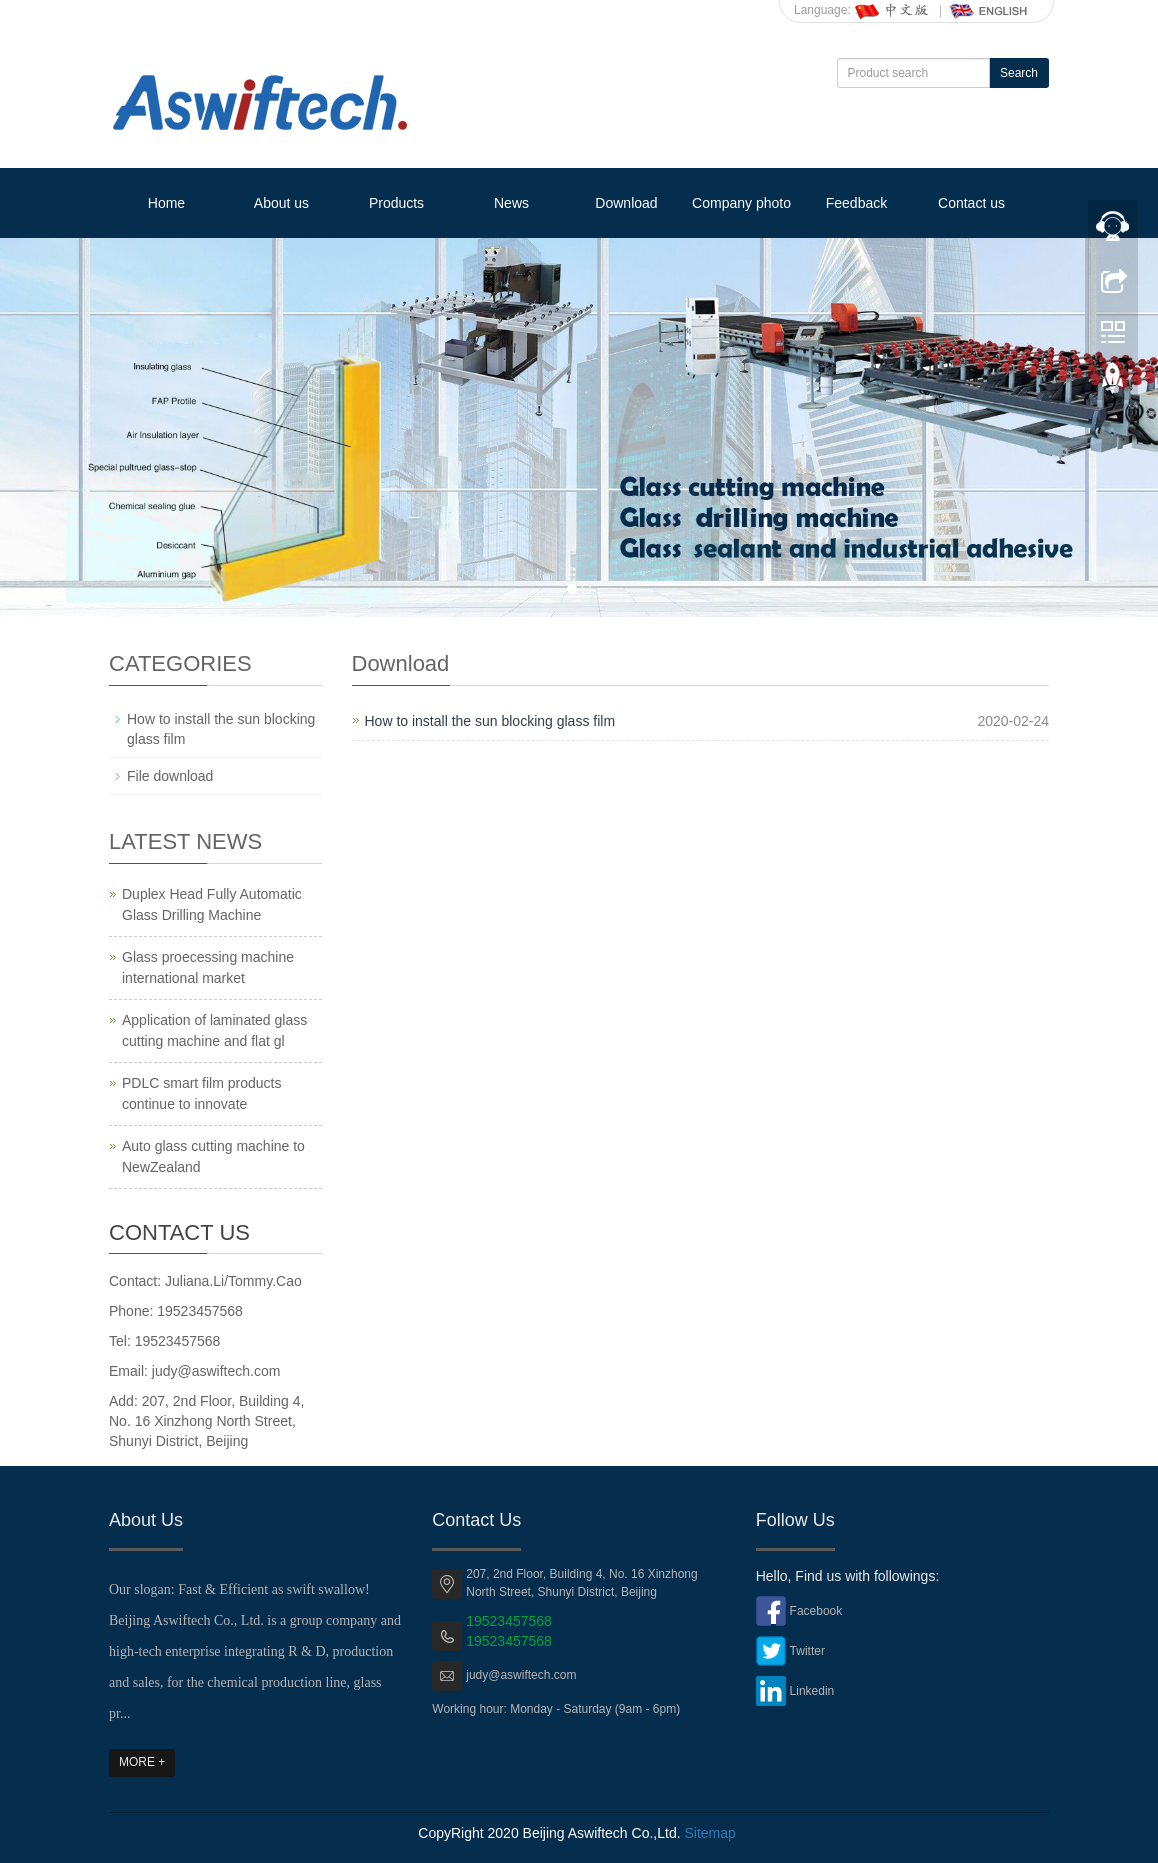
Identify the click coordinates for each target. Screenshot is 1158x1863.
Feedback (856, 203)
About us (281, 203)
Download (626, 203)
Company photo (741, 203)
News (511, 203)
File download (170, 776)
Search (1019, 73)
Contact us (971, 203)
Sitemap (709, 1833)
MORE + (142, 1762)
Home (166, 203)
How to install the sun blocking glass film (490, 721)
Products (396, 203)
